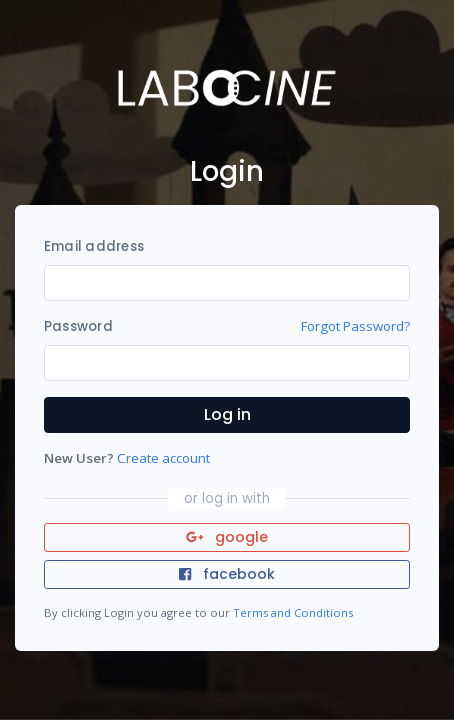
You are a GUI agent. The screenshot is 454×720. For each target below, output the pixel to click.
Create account (163, 458)
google (227, 537)
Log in (227, 414)
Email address (94, 246)
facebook (227, 574)
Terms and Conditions (293, 612)
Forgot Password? (355, 326)
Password (78, 326)
